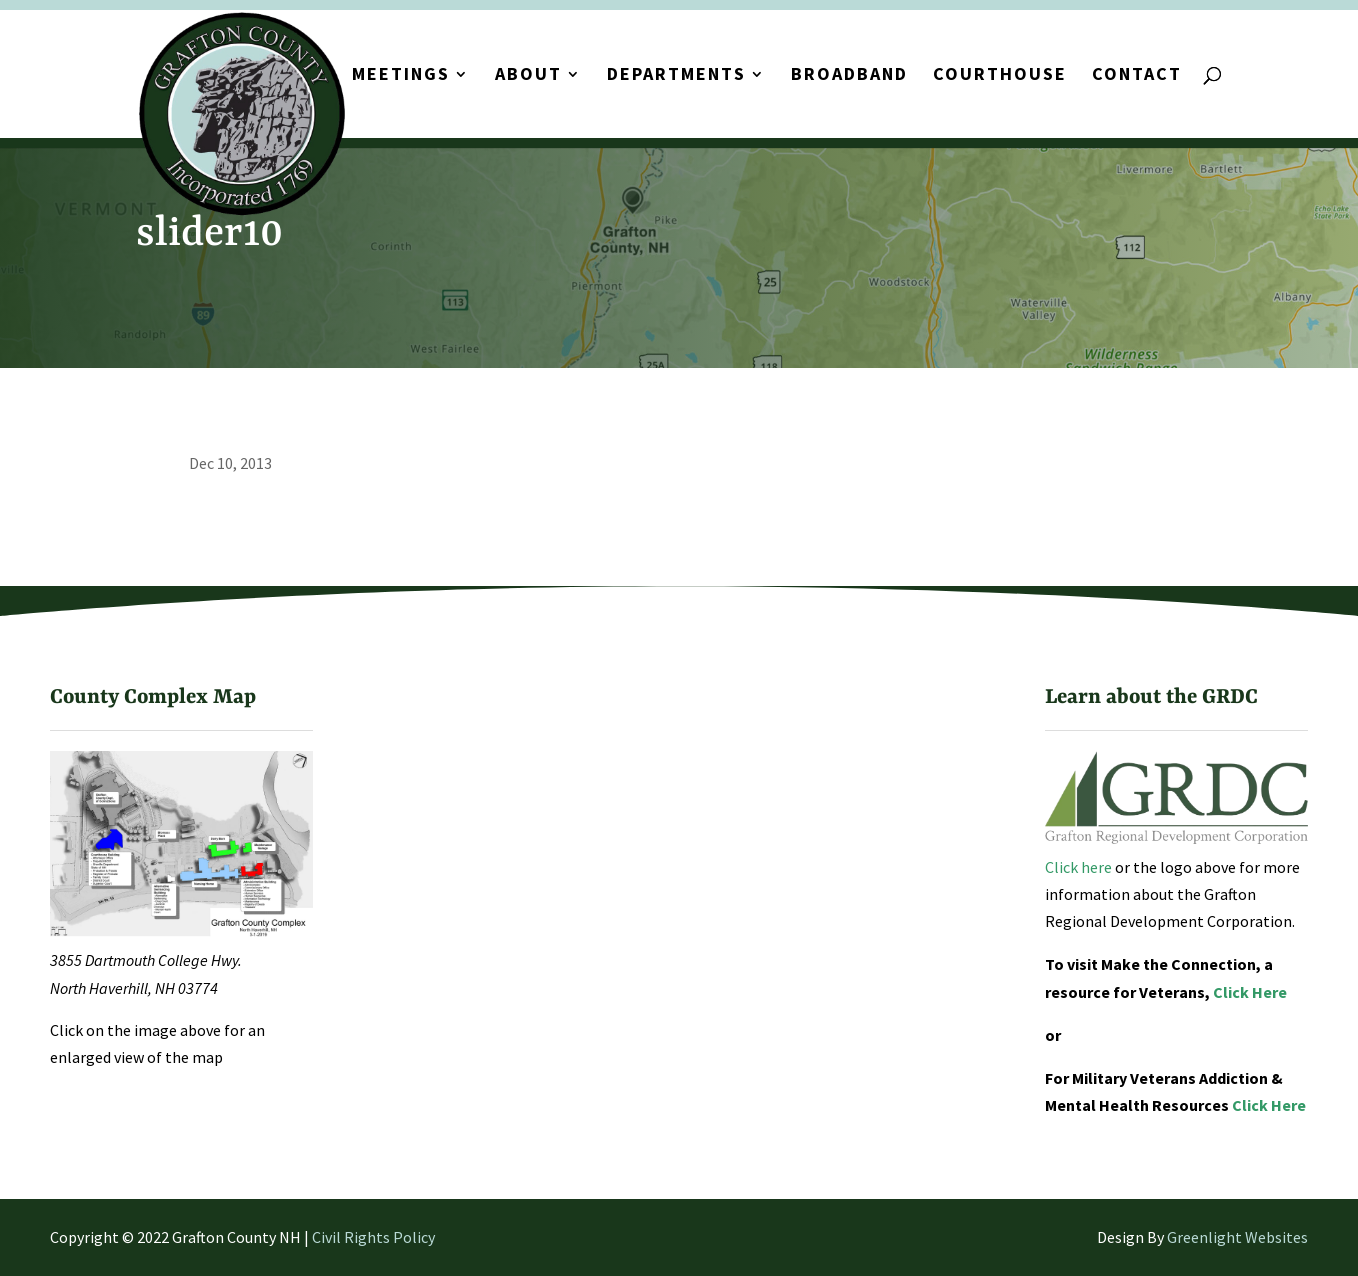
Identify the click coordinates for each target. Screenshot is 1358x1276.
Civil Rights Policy (373, 1237)
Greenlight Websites (1237, 1237)
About (528, 76)
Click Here (1250, 992)
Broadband (849, 76)
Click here (1078, 867)
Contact (1137, 76)
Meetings (401, 76)
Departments (676, 76)
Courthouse (1000, 76)
